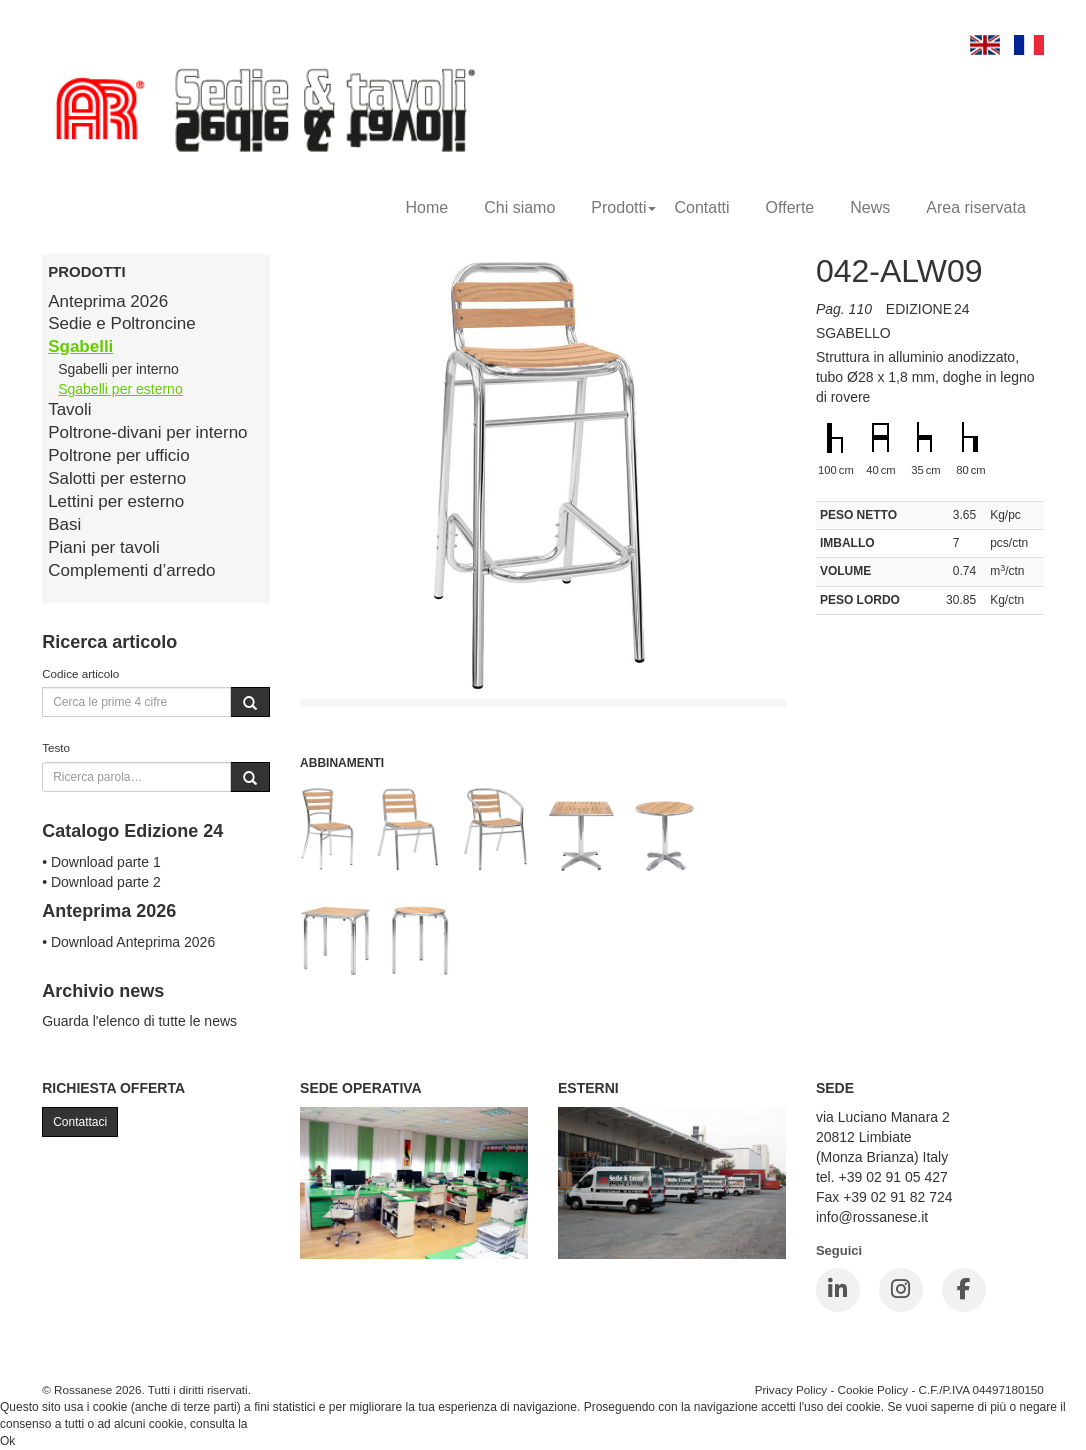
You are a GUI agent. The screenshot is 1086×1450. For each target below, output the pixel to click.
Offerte (790, 207)
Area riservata (976, 207)
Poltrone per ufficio (118, 455)
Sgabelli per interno (118, 369)
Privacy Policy (791, 1389)
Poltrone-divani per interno (147, 432)
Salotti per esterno (117, 478)
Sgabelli (80, 346)
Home (427, 207)
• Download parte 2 (101, 882)
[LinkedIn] (838, 1290)
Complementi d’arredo (131, 570)
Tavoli (69, 409)
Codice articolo (80, 673)
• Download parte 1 (101, 862)
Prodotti (623, 207)
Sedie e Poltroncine (121, 323)
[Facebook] (964, 1290)
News (870, 207)
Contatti (701, 207)
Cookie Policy (873, 1389)
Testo (56, 747)
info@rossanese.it (872, 1217)
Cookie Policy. (288, 1424)
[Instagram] (901, 1290)
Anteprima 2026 (108, 301)
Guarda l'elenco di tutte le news (139, 1021)
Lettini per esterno (116, 501)
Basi (64, 524)
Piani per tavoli (104, 547)
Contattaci (80, 1122)
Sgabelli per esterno (120, 389)
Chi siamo (519, 207)
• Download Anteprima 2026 (128, 942)
